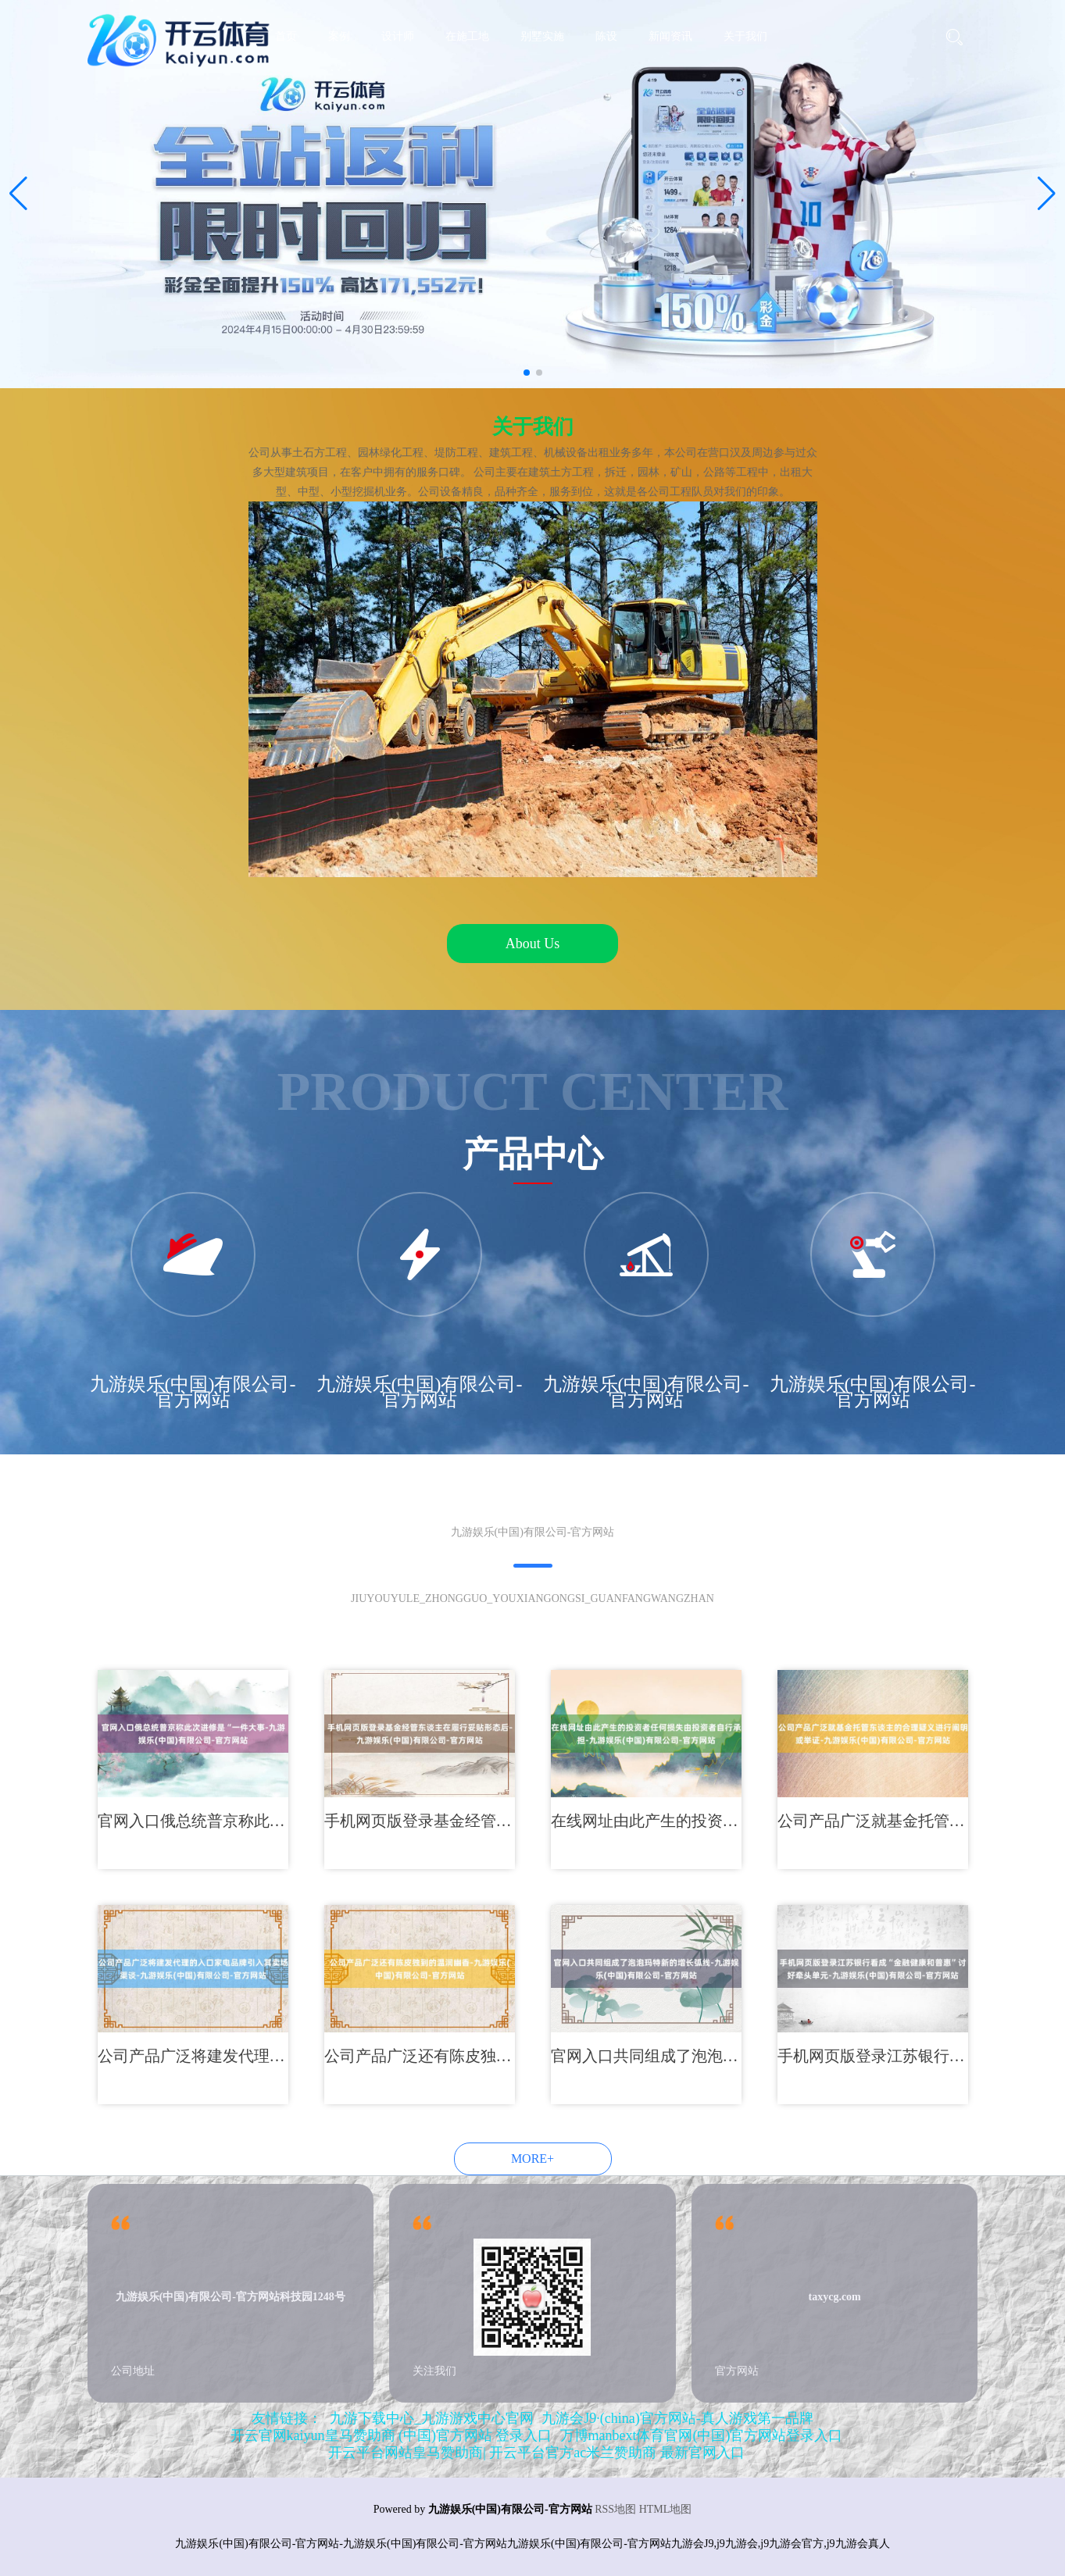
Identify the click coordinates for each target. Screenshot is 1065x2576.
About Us (533, 943)
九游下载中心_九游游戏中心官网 (432, 2418)
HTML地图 (665, 2509)
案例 (339, 36)
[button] (1046, 194)
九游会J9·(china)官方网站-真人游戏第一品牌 (677, 2418)
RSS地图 (615, 2509)
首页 (286, 36)
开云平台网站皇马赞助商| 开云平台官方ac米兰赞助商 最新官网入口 (536, 2452)
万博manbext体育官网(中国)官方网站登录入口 (701, 2435)
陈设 (606, 36)
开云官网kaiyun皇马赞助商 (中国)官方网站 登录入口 (391, 2435)
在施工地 (467, 36)
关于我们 (745, 36)
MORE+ (532, 2158)
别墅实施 (542, 36)
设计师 (397, 36)
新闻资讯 (670, 36)
